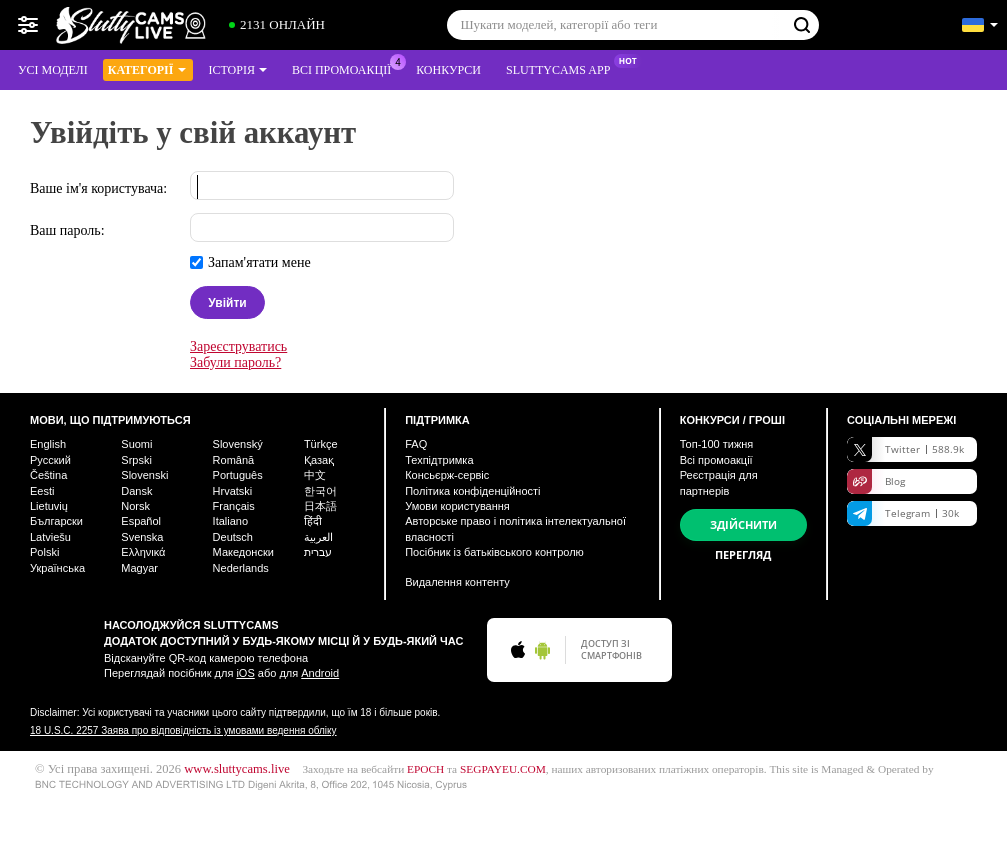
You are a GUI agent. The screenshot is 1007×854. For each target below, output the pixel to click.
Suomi (136, 444)
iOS (245, 673)
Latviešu (50, 537)
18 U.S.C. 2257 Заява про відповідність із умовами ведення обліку (183, 730)
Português (238, 475)
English (48, 444)
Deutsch (233, 537)
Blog (876, 481)
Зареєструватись (238, 346)
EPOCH (425, 769)
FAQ (416, 444)
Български (56, 521)
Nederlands (241, 568)
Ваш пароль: (67, 230)
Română (234, 460)
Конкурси (448, 70)
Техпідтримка (439, 460)
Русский (50, 460)
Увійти (227, 303)
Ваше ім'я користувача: (98, 188)
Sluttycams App (563, 68)
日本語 (320, 506)
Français (234, 506)
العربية (318, 537)
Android (320, 673)
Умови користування (457, 506)
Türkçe (321, 444)
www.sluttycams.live (237, 769)
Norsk (135, 506)
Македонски (243, 552)
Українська (57, 568)
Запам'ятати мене (259, 262)
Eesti (42, 491)
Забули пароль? (235, 362)
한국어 (320, 491)
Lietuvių (49, 506)
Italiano (230, 521)
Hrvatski (233, 491)
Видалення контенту (457, 582)
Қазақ (319, 460)
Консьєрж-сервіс (447, 475)
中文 (315, 475)
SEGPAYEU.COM (503, 769)
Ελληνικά (143, 552)
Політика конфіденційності (472, 491)
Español (141, 521)
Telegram (903, 513)
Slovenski (144, 475)
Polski (44, 552)
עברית (318, 552)
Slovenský (238, 444)
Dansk (136, 491)
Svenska (142, 537)
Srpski (136, 460)
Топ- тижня (717, 444)
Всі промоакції (346, 68)
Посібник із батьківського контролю (494, 552)
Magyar (139, 568)
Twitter (905, 449)
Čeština (48, 475)
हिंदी (313, 521)
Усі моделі (53, 70)
